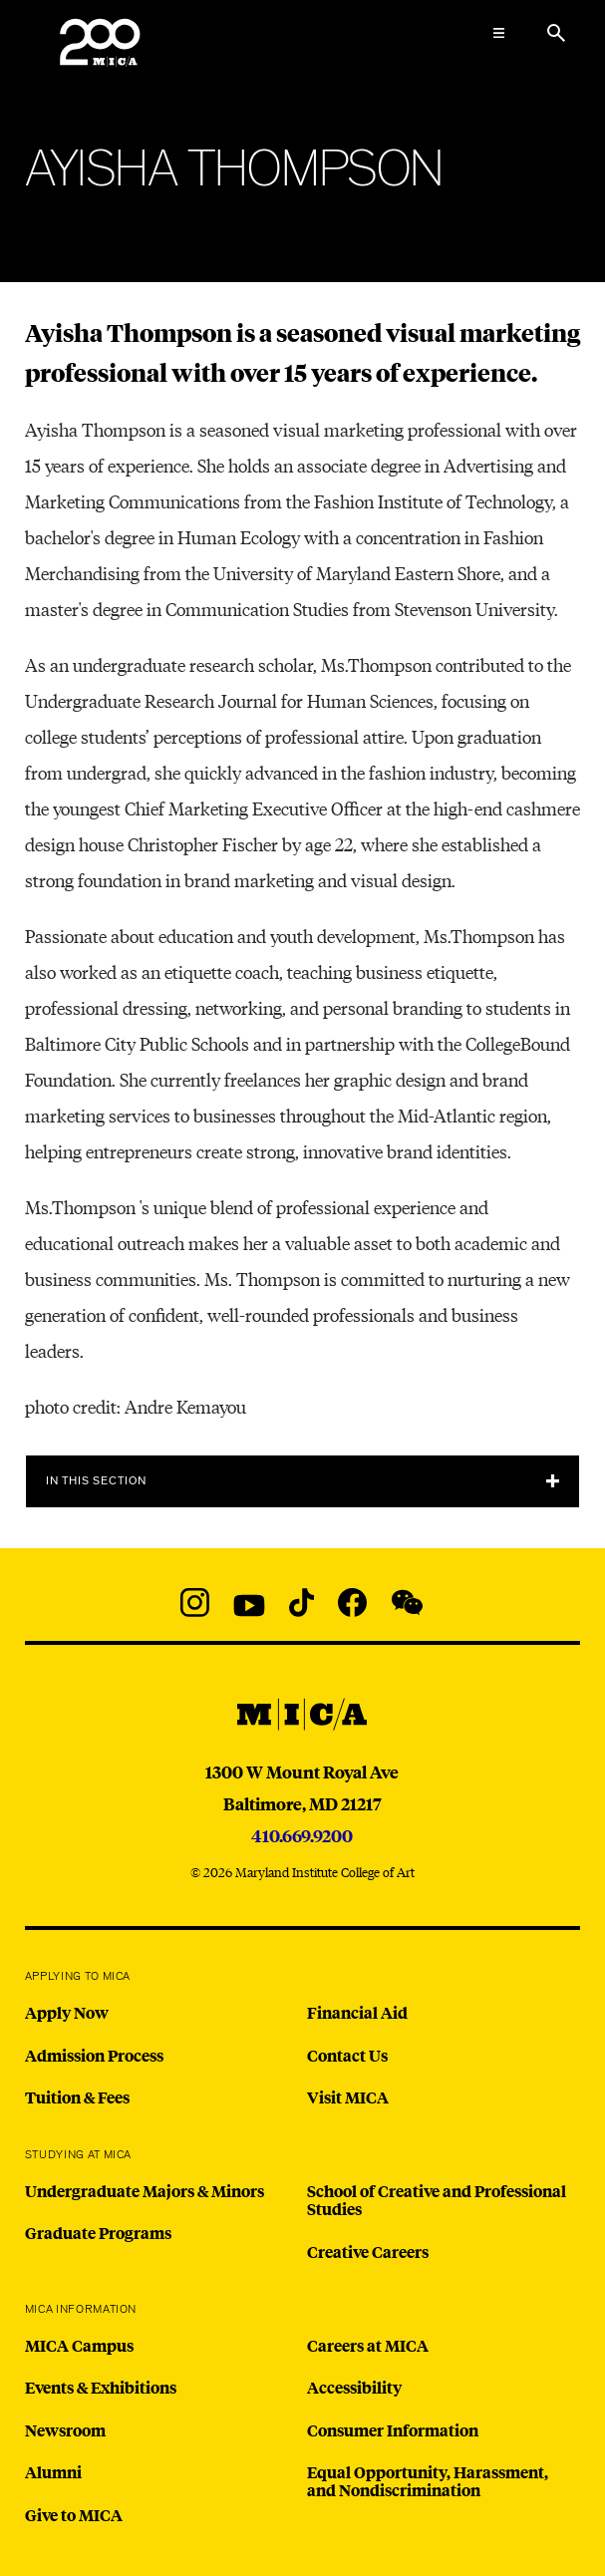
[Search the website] (556, 33)
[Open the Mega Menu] (498, 33)
